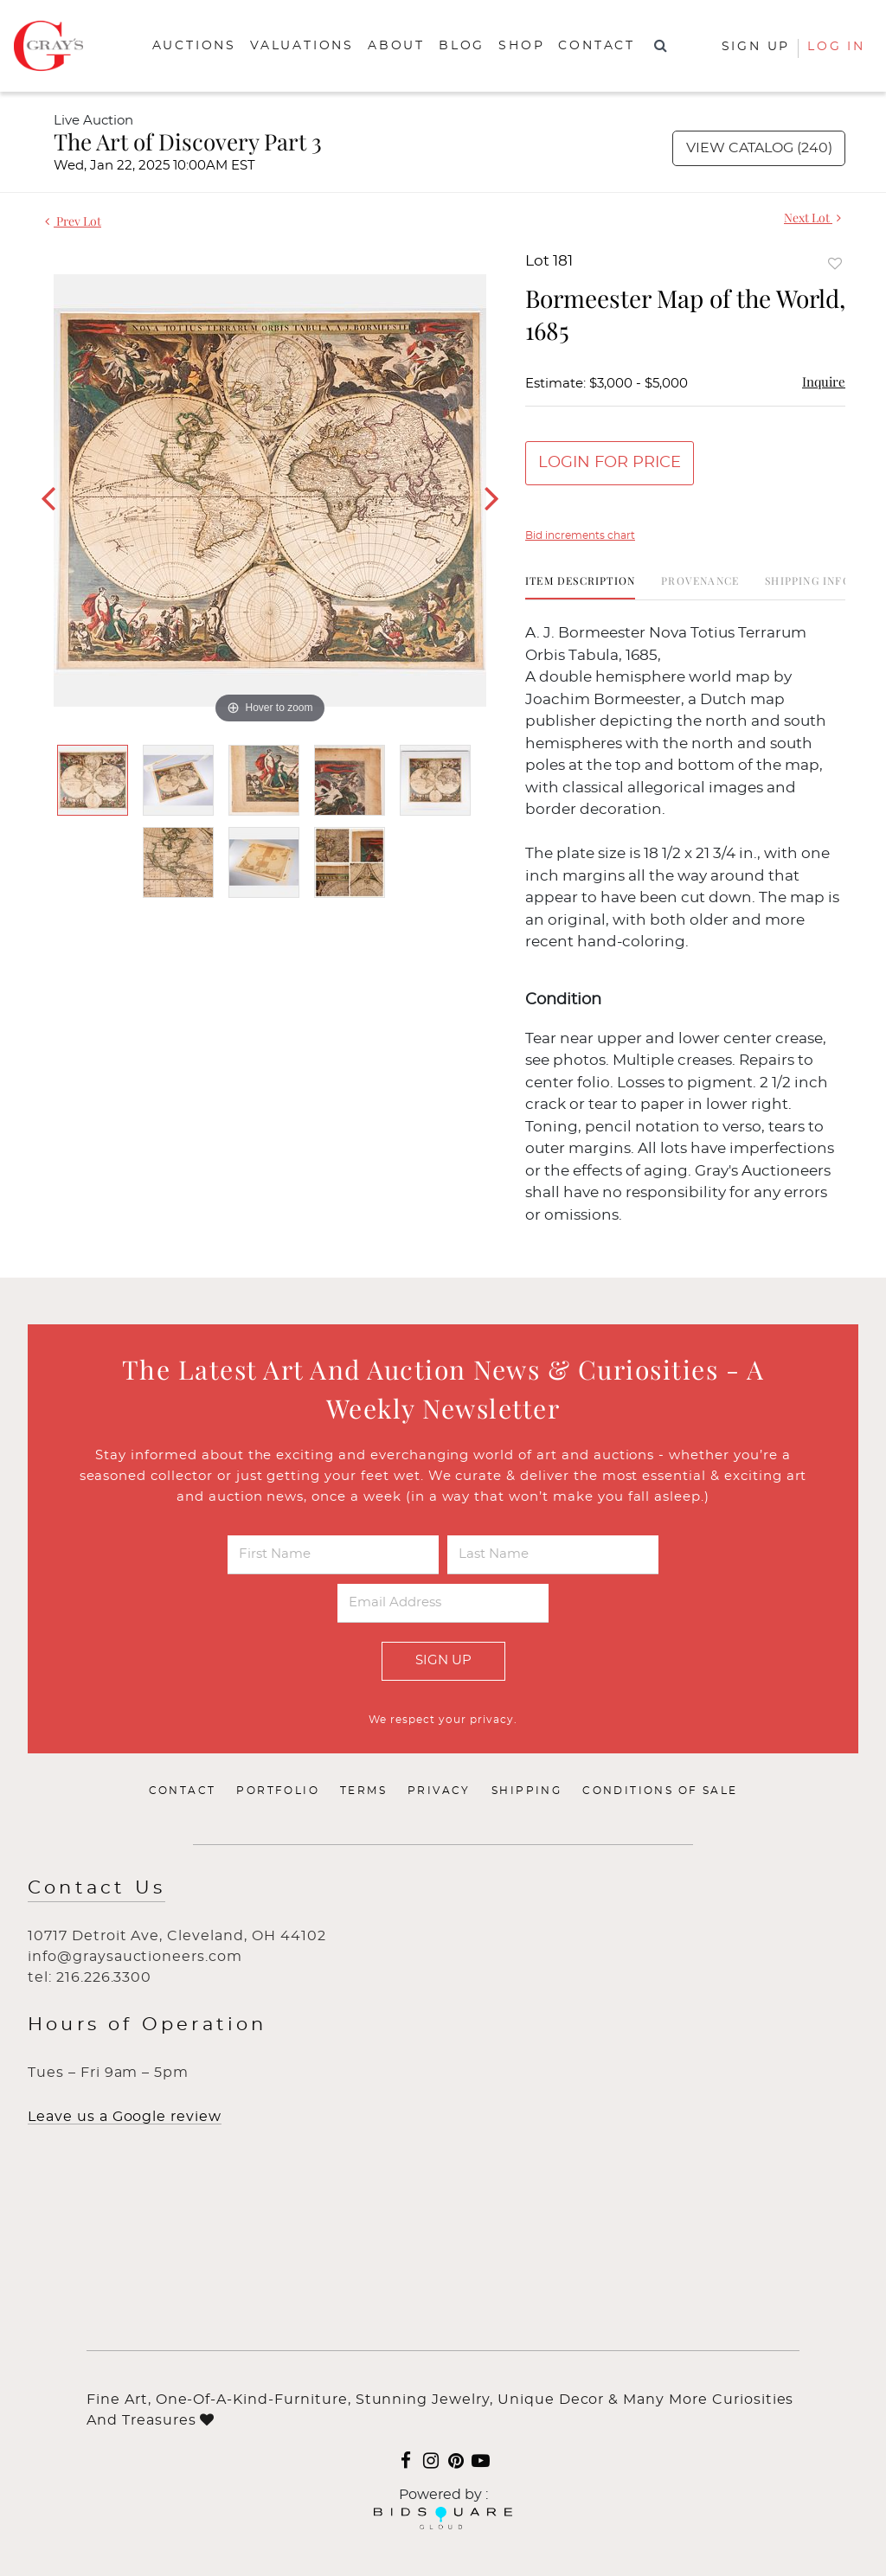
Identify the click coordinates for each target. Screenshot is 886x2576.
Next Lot (812, 217)
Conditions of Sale (659, 1790)
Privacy (439, 1790)
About (396, 46)
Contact (596, 46)
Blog (462, 46)
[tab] (580, 586)
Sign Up (443, 1660)
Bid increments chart (580, 535)
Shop (521, 46)
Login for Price (609, 463)
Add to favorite (835, 263)
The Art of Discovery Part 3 (188, 141)
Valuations (302, 46)
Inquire (823, 381)
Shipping (526, 1790)
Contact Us (96, 1888)
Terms (363, 1790)
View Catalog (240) (759, 148)
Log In (836, 47)
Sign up (756, 47)
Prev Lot (73, 221)
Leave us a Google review (125, 2117)
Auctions (194, 46)
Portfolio (277, 1790)
